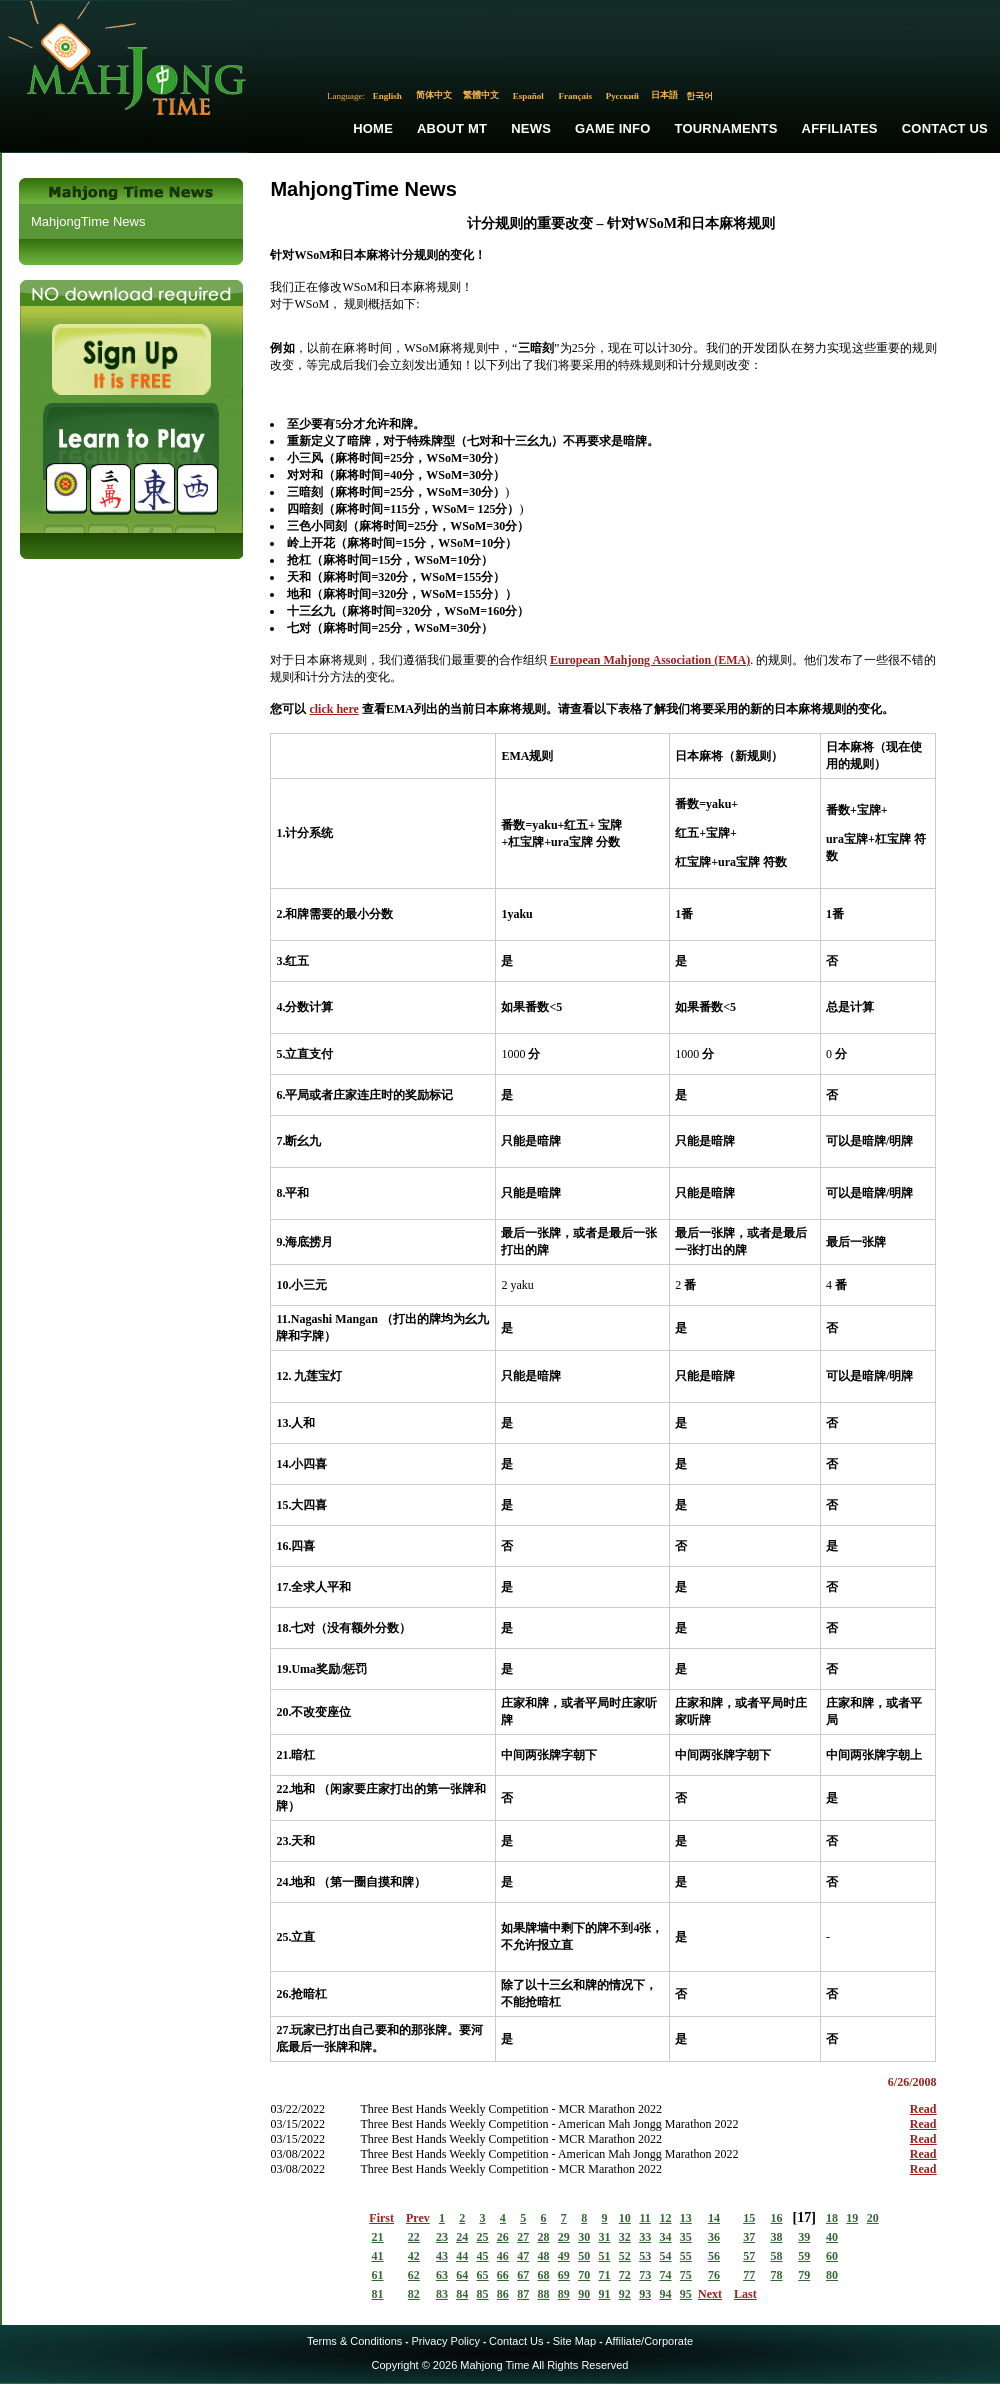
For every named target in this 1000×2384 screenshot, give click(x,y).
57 (749, 2256)
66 (503, 2275)
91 (605, 2294)
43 (442, 2256)
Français (576, 96)
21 (378, 2237)
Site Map (574, 2341)
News (531, 128)
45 (483, 2256)
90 (584, 2294)
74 (665, 2275)
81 (378, 2294)
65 (483, 2275)
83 (442, 2294)
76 (714, 2275)
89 (564, 2294)
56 (714, 2256)
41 (378, 2256)
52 (625, 2256)
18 (832, 2218)
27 (523, 2237)
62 (414, 2275)
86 (503, 2294)
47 (523, 2256)
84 (462, 2294)
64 (462, 2275)
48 (544, 2256)
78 (776, 2275)
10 (625, 2218)
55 (686, 2256)
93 (645, 2294)
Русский (622, 96)
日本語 (664, 95)
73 (645, 2275)
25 (483, 2237)
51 (605, 2256)
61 (378, 2275)
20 (873, 2218)
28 (544, 2237)
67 (523, 2275)
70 (584, 2275)
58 (776, 2256)
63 (442, 2275)
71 (605, 2275)
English (387, 96)
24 (462, 2237)
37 (749, 2237)
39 (804, 2237)
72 (625, 2275)
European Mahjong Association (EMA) (650, 660)
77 (749, 2275)
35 (686, 2237)
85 (483, 2294)
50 (584, 2256)
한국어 (699, 96)
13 (686, 2218)
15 (749, 2218)
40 (832, 2237)
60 (832, 2256)
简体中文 (434, 95)
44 (462, 2256)
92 (625, 2294)
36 (714, 2237)
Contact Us (945, 128)
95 (686, 2294)
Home (373, 128)
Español (528, 96)
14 (714, 2218)
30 (584, 2237)
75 (686, 2275)
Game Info (612, 128)
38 (776, 2237)
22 (414, 2237)
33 (645, 2237)
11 (644, 2218)
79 (804, 2275)
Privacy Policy (445, 2341)
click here (333, 709)
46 (503, 2256)
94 (665, 2294)
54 (665, 2256)
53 (645, 2256)
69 (564, 2275)
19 (852, 2218)
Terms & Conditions (354, 2341)
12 (665, 2218)
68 (544, 2275)
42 (414, 2256)
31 (605, 2237)
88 (544, 2294)
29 (564, 2237)
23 (442, 2237)
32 (625, 2237)
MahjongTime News (88, 221)
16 (776, 2218)
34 (665, 2237)
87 (523, 2294)
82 (414, 2294)
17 (804, 2217)
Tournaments (726, 128)
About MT (452, 128)
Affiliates (840, 128)
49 (564, 2256)
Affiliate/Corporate (649, 2341)
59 (804, 2256)
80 (832, 2275)
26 (503, 2237)
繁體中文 (481, 95)
